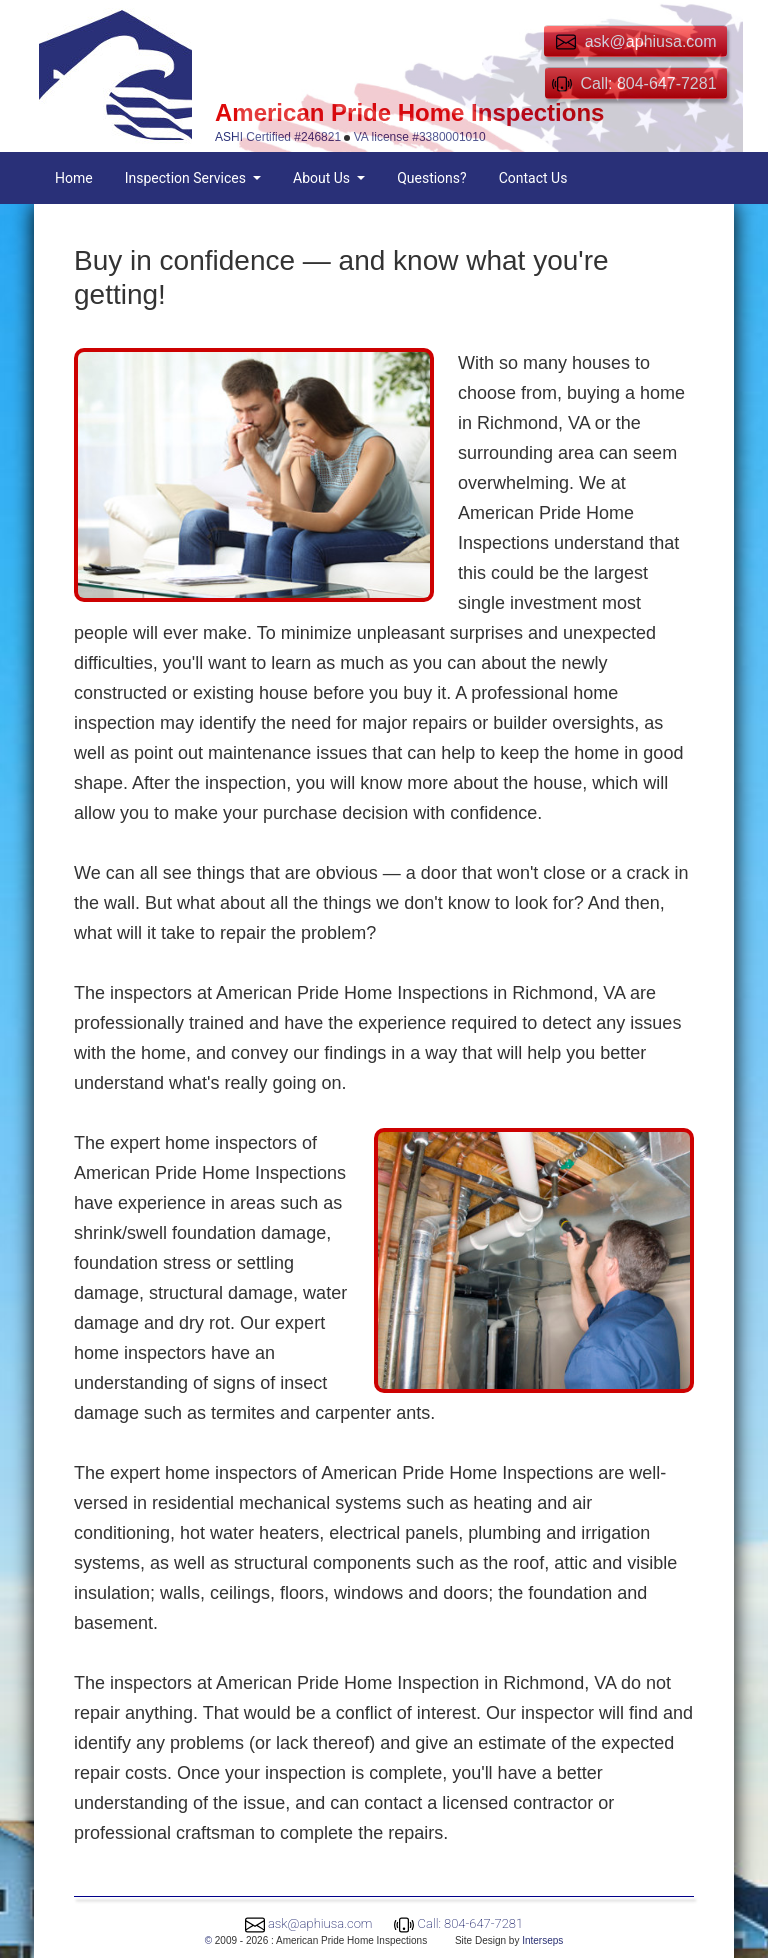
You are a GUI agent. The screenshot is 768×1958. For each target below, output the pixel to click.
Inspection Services (187, 178)
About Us (323, 178)
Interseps (542, 1940)
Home (74, 178)
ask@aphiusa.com (320, 1923)
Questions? (432, 178)
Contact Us (533, 178)
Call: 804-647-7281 (471, 1923)
